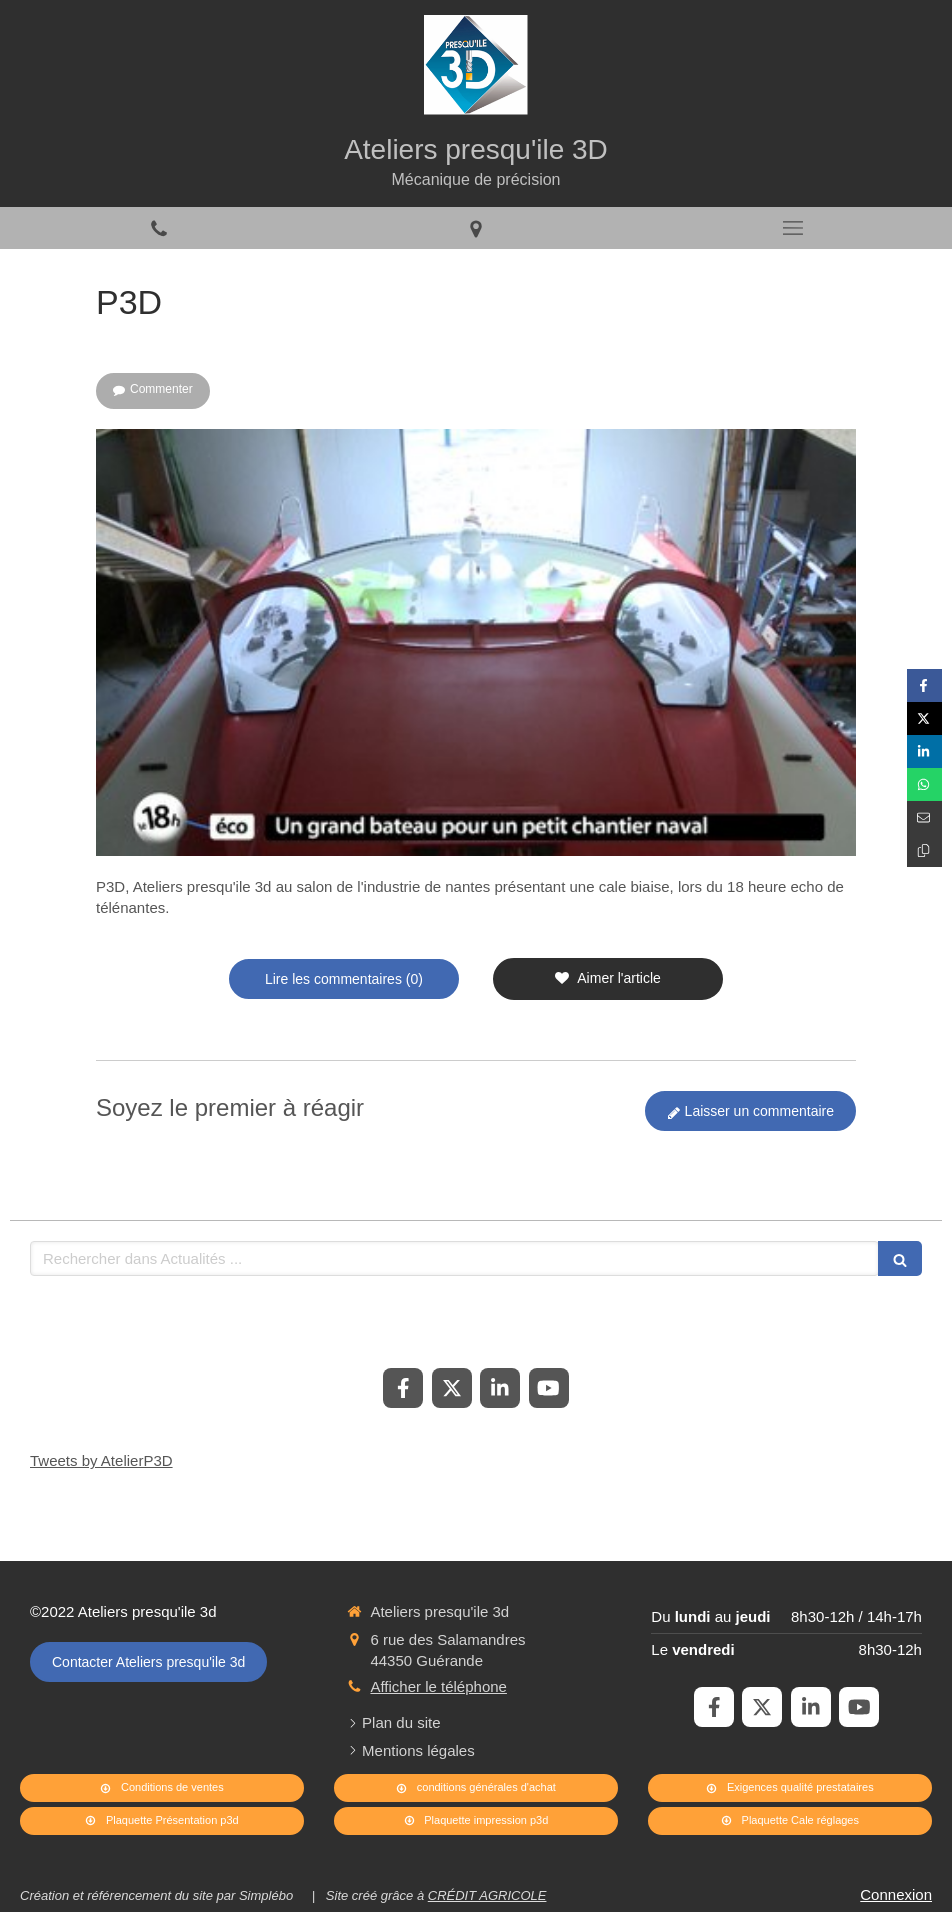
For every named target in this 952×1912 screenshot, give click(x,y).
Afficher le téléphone (438, 1686)
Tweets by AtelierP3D (101, 1460)
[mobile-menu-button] (793, 228)
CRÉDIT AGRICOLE (487, 1895)
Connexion (896, 1894)
